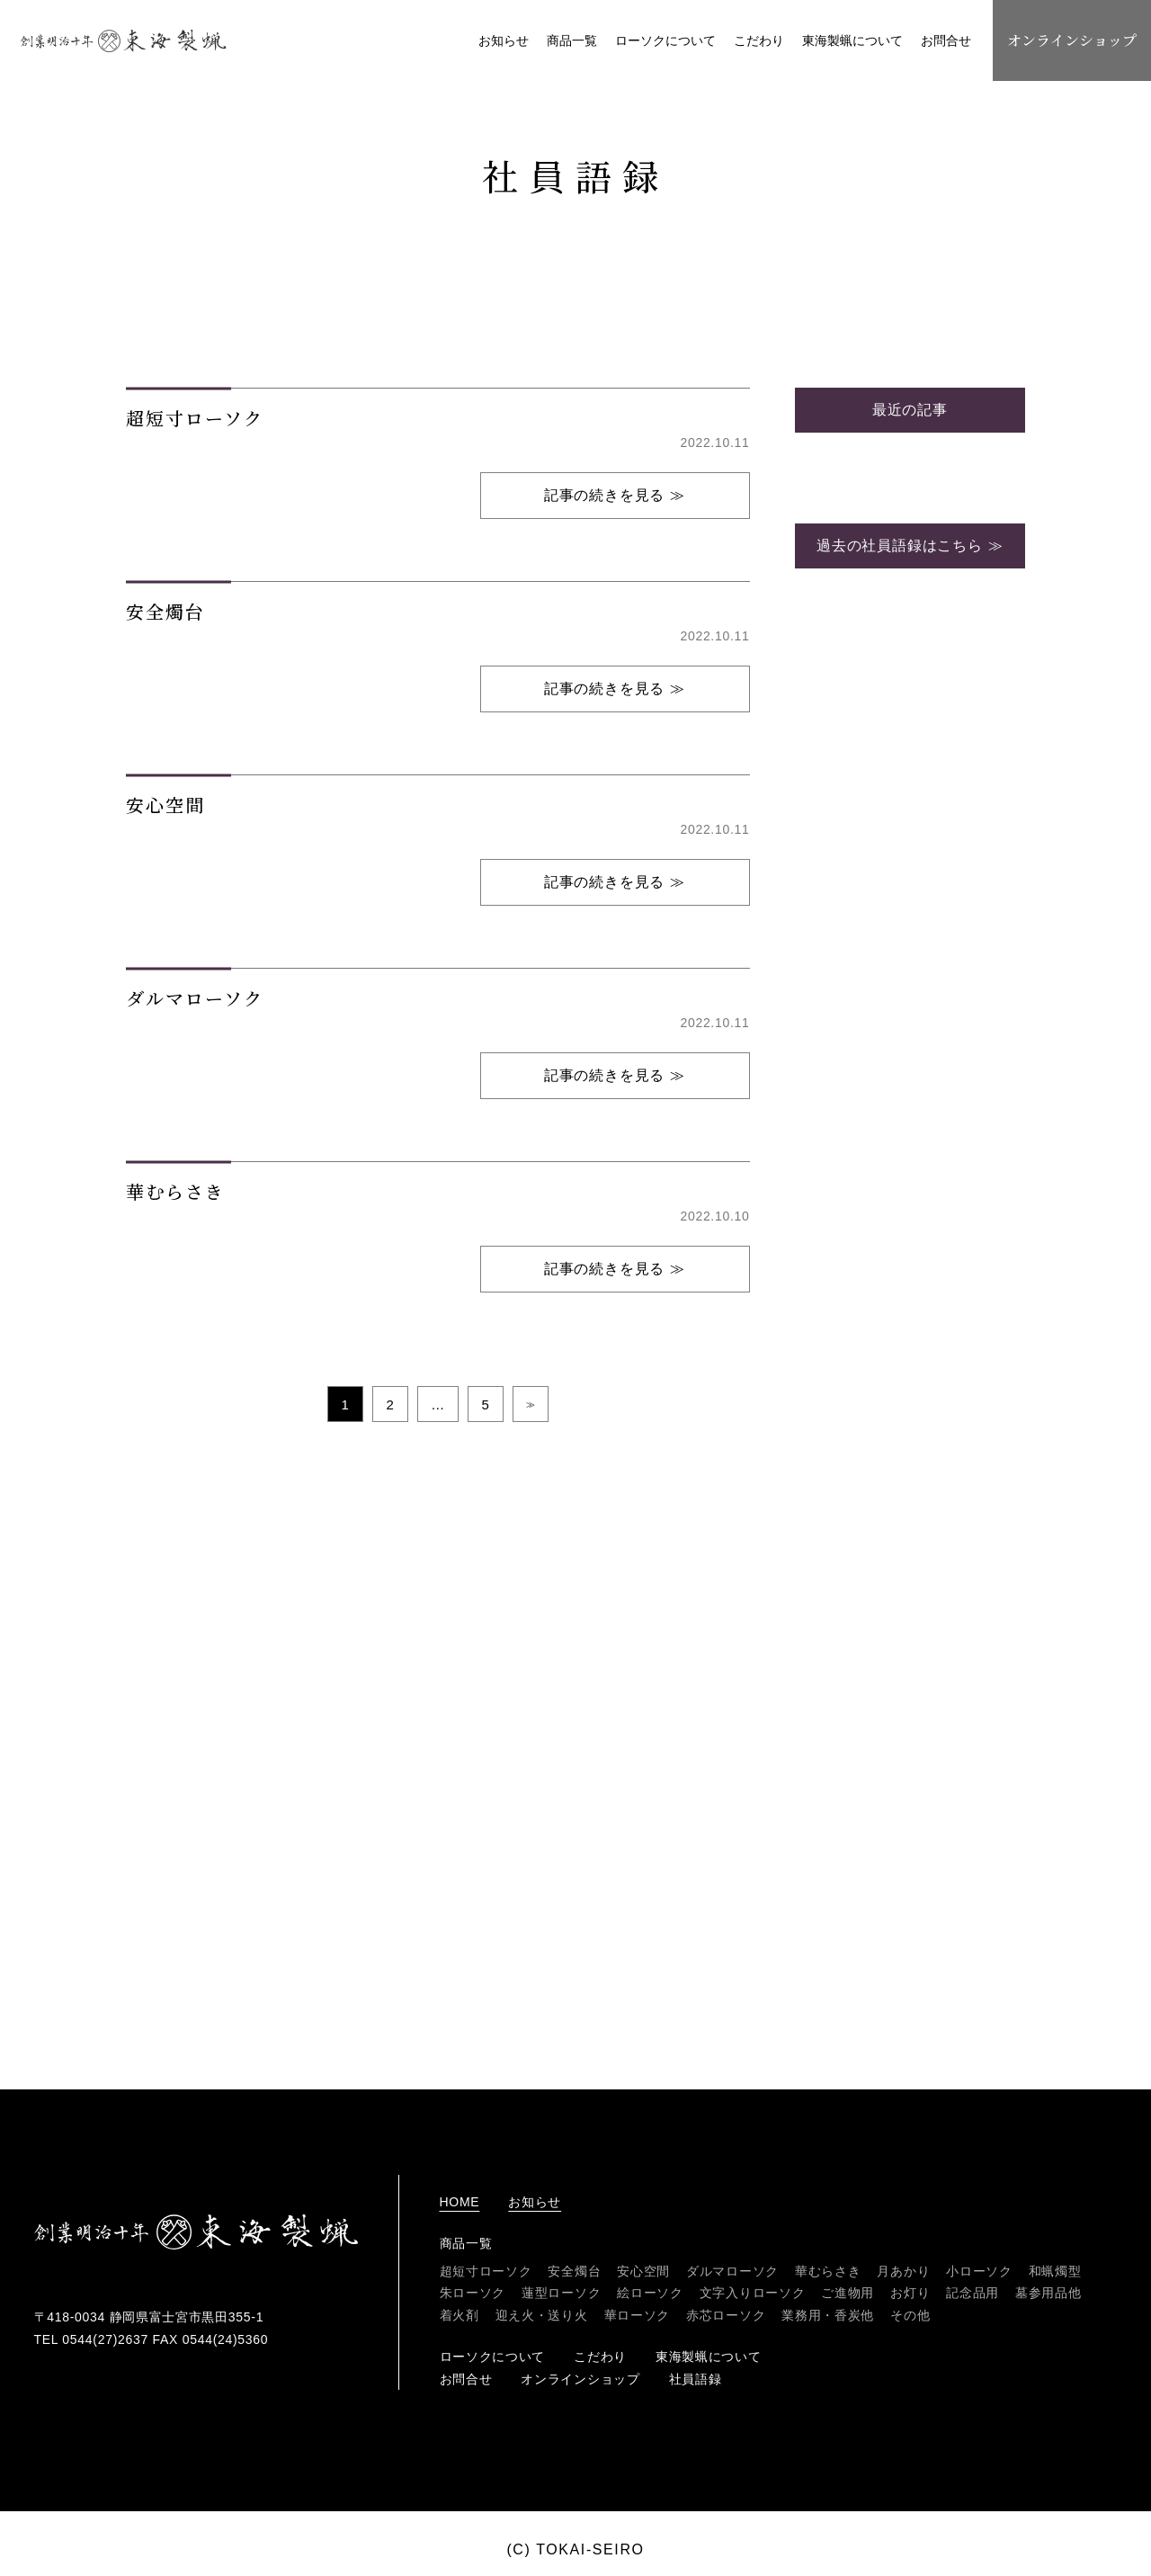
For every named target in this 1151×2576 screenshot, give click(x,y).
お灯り (910, 2292)
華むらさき (828, 2271)
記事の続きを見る (604, 894)
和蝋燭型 (1055, 2271)
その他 (910, 2315)
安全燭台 (574, 2271)
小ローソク (979, 2271)
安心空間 (643, 2271)
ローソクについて (665, 40)
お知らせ (503, 40)
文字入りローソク (753, 2292)
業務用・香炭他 (827, 2315)
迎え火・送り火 (541, 2315)
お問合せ (946, 40)
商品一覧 (572, 40)
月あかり (903, 2271)
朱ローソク (473, 2292)
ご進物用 (847, 2292)
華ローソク (637, 2315)
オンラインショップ (1072, 40)
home (460, 2202)
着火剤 (459, 2315)
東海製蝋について (852, 40)
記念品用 (972, 2292)
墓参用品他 (1048, 2292)
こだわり (759, 40)
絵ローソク (650, 2292)
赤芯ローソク (725, 2315)
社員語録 (695, 2379)
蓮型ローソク (561, 2292)
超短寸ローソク (486, 2271)
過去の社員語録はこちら (899, 945)
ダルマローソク (732, 2271)
